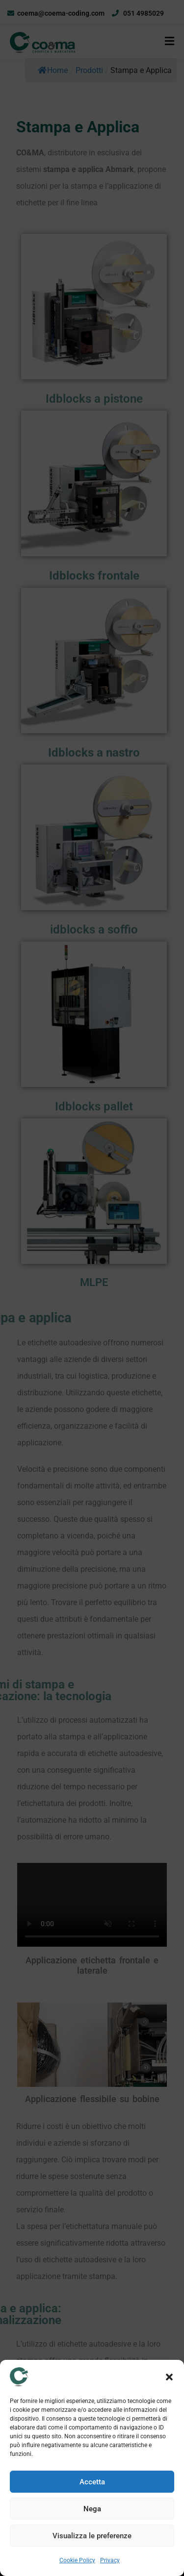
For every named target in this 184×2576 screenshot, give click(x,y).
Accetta (92, 2481)
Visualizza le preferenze (92, 2535)
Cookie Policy (77, 2560)
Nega (92, 2508)
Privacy (110, 2560)
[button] (169, 2377)
